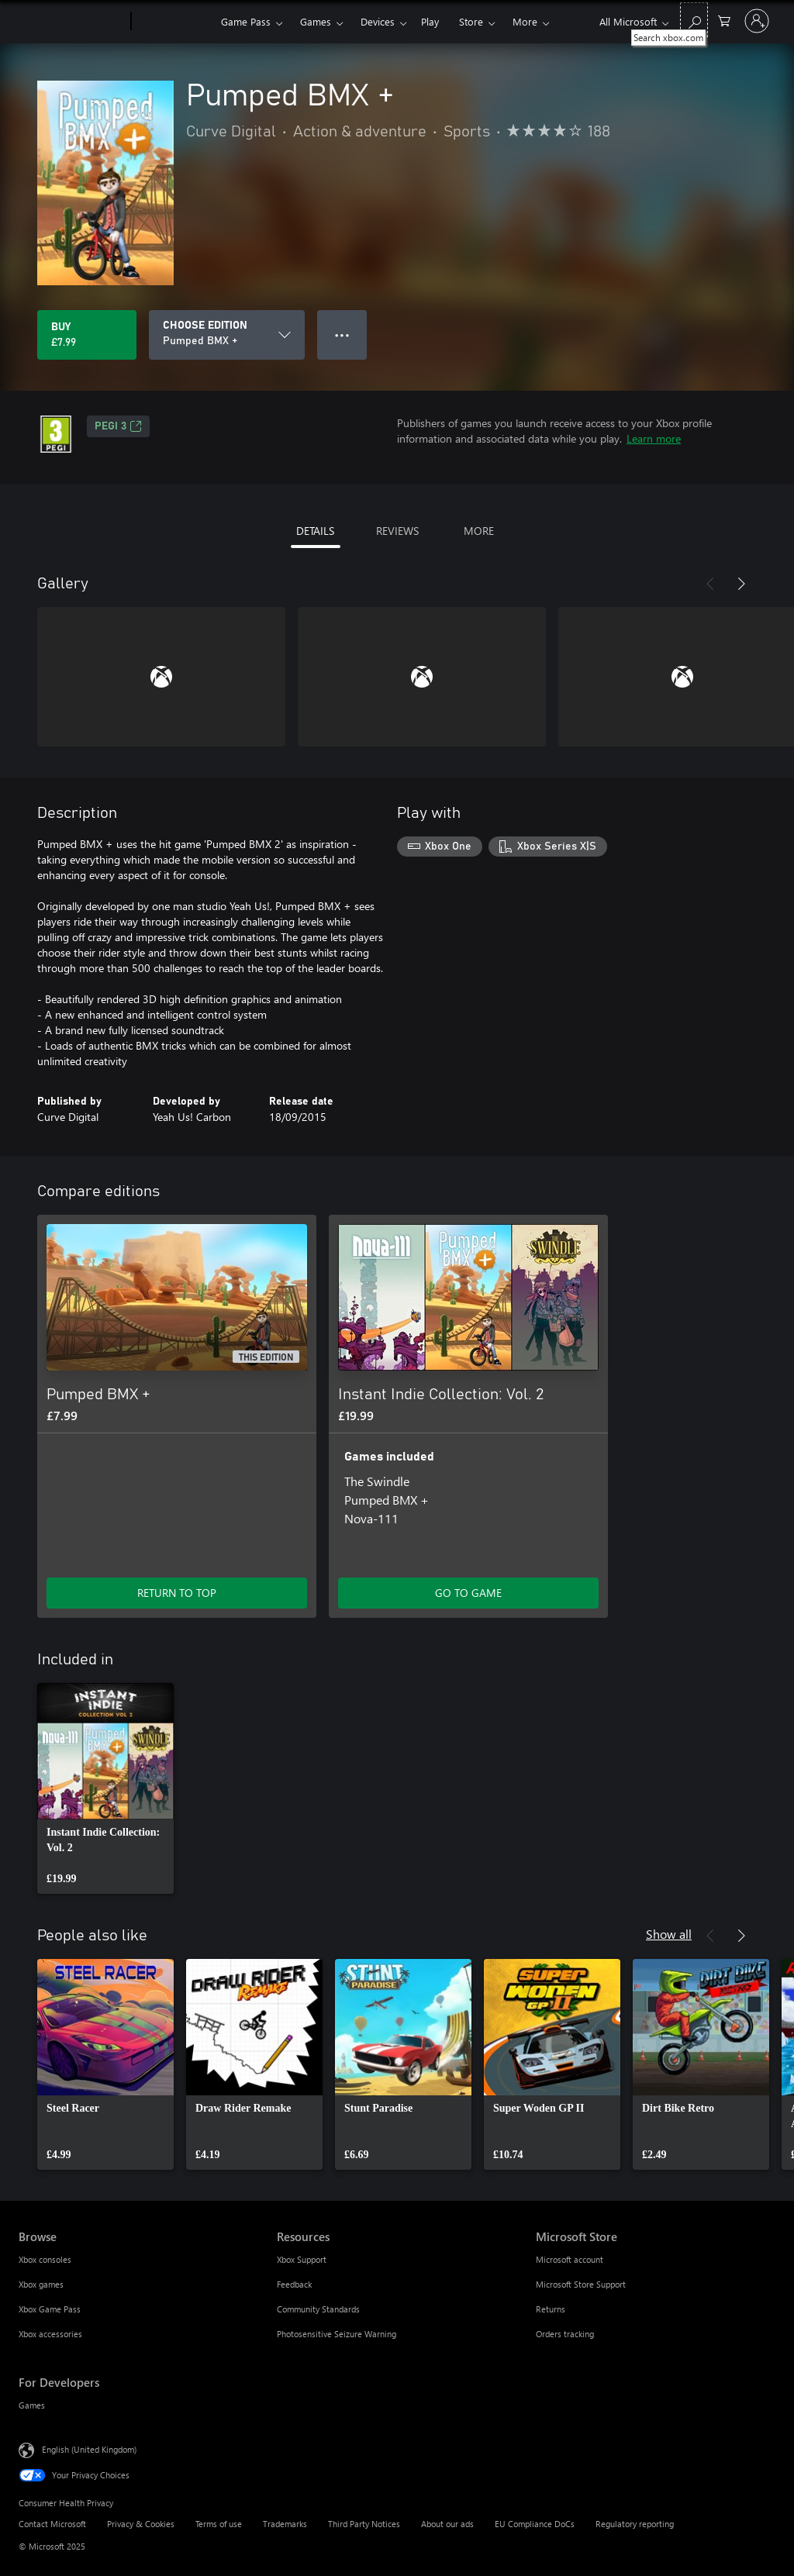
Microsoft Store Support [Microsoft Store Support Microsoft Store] (581, 2284)
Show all (669, 1934)
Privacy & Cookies (140, 2524)
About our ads (447, 2524)
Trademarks (285, 2524)
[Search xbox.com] (694, 19)
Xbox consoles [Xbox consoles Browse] (45, 2259)
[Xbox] (174, 22)
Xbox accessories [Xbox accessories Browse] (50, 2334)
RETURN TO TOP (176, 1592)
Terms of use (218, 2524)
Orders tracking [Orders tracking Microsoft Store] (565, 2334)
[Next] (741, 584)
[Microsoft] (72, 22)
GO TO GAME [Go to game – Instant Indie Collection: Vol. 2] (468, 1592)
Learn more (654, 438)
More (525, 21)
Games (315, 21)
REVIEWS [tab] (397, 530)
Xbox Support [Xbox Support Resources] (301, 2259)
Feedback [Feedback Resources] (294, 2284)
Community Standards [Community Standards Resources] (318, 2309)
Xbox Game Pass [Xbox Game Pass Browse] (50, 2309)
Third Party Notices (364, 2524)
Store (471, 21)
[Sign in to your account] (756, 21)
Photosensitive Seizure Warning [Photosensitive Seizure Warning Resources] (336, 2334)
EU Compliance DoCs (535, 2524)
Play (430, 21)
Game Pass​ (246, 21)
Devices (378, 21)
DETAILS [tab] (315, 530)
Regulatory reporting (635, 2524)
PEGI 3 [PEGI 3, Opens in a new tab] (118, 426)
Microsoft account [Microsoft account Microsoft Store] (569, 2259)
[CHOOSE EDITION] (227, 335)
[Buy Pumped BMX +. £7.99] (86, 335)
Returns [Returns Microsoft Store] (550, 2309)
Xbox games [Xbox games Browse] (41, 2284)
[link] (105, 1788)
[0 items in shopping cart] (724, 20)
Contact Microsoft (52, 2524)
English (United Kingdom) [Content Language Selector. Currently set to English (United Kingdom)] (89, 2449)
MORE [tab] (479, 530)
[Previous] (710, 584)
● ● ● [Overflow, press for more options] (342, 334)
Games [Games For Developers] (32, 2405)
